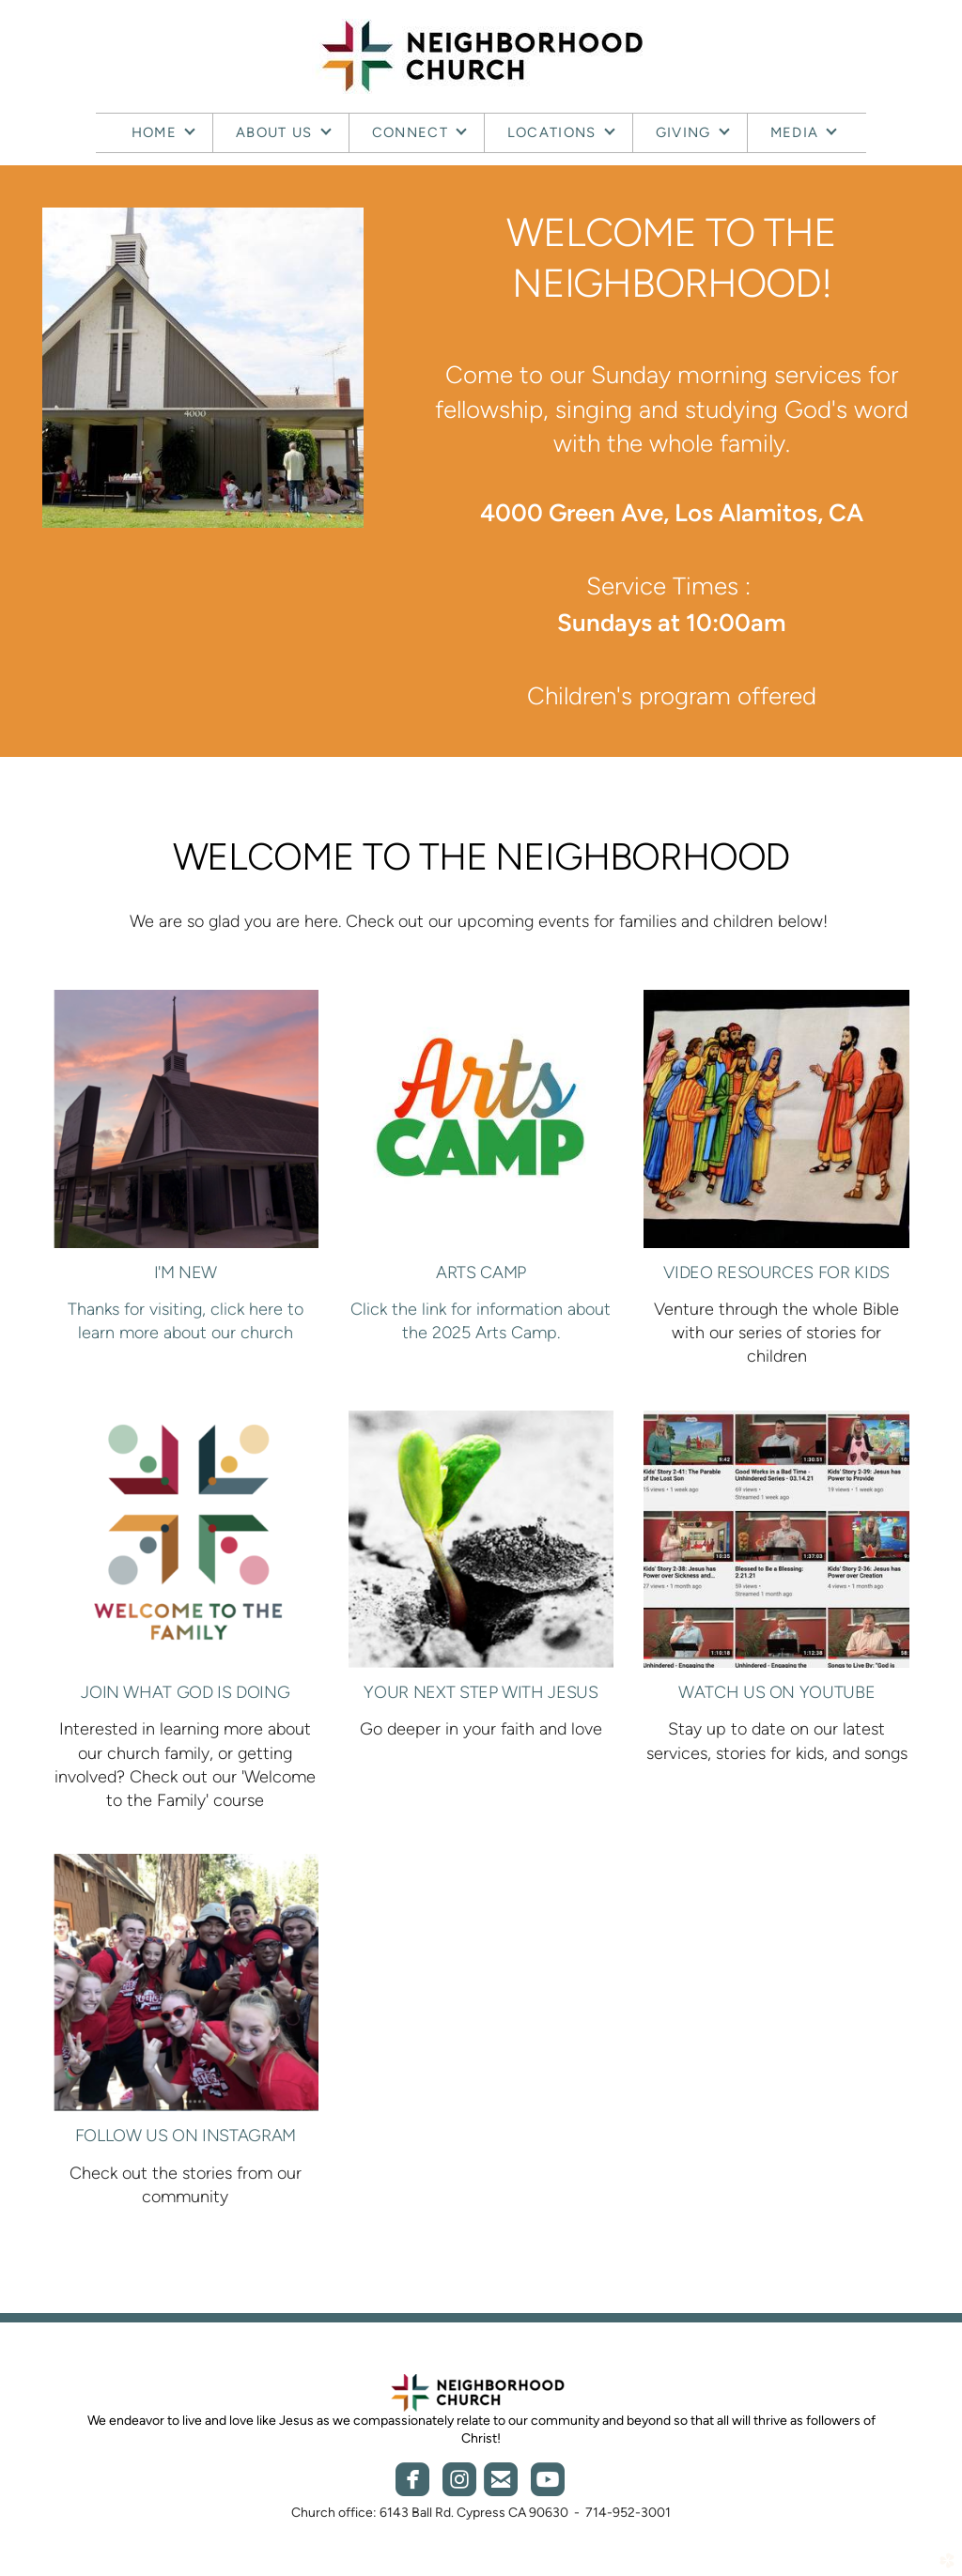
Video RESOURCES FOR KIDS (776, 1272)
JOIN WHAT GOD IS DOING (185, 1692)
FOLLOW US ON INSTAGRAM (185, 2135)
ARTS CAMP (481, 1272)
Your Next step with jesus (480, 1692)
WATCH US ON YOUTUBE (776, 1692)
